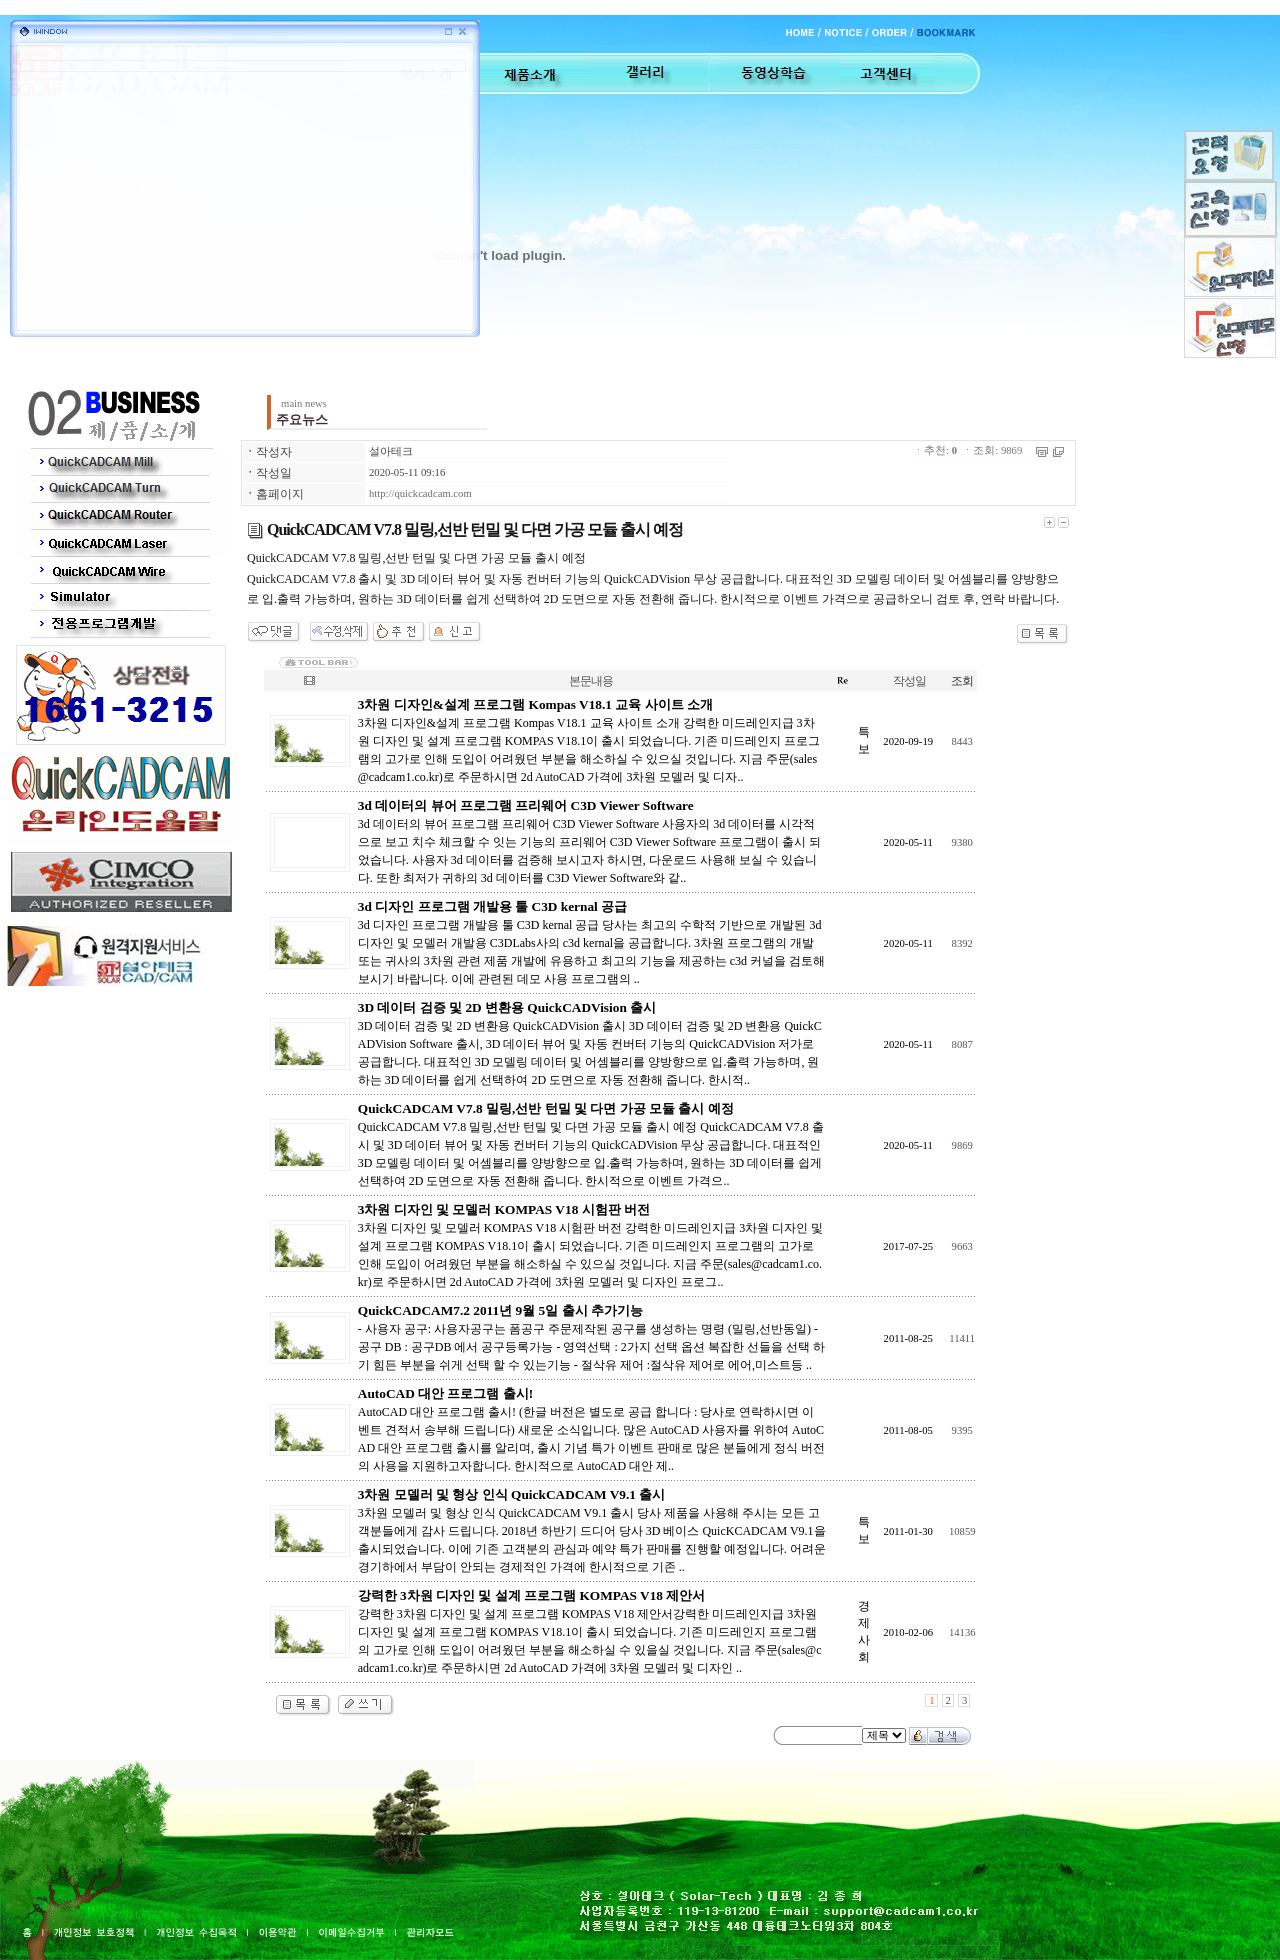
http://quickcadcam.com (420, 493)
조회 (962, 681)
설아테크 (391, 451)
